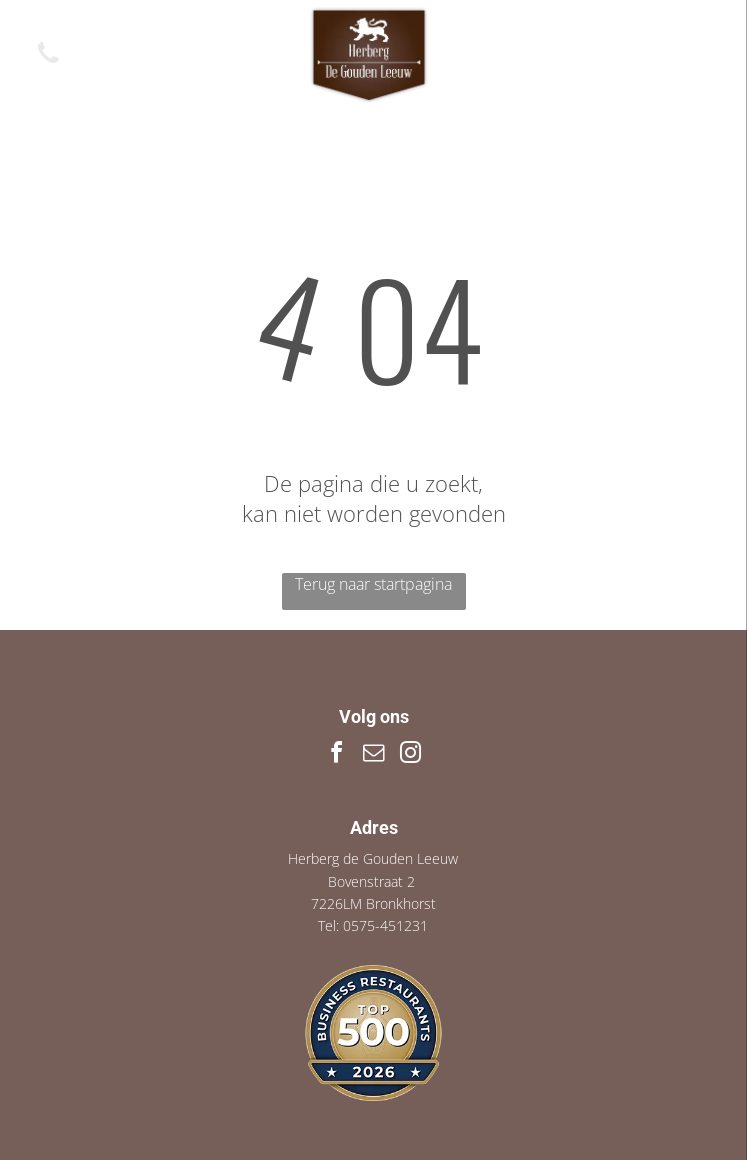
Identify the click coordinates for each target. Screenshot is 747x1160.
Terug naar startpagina (373, 584)
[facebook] (337, 755)
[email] (374, 755)
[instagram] (411, 755)
